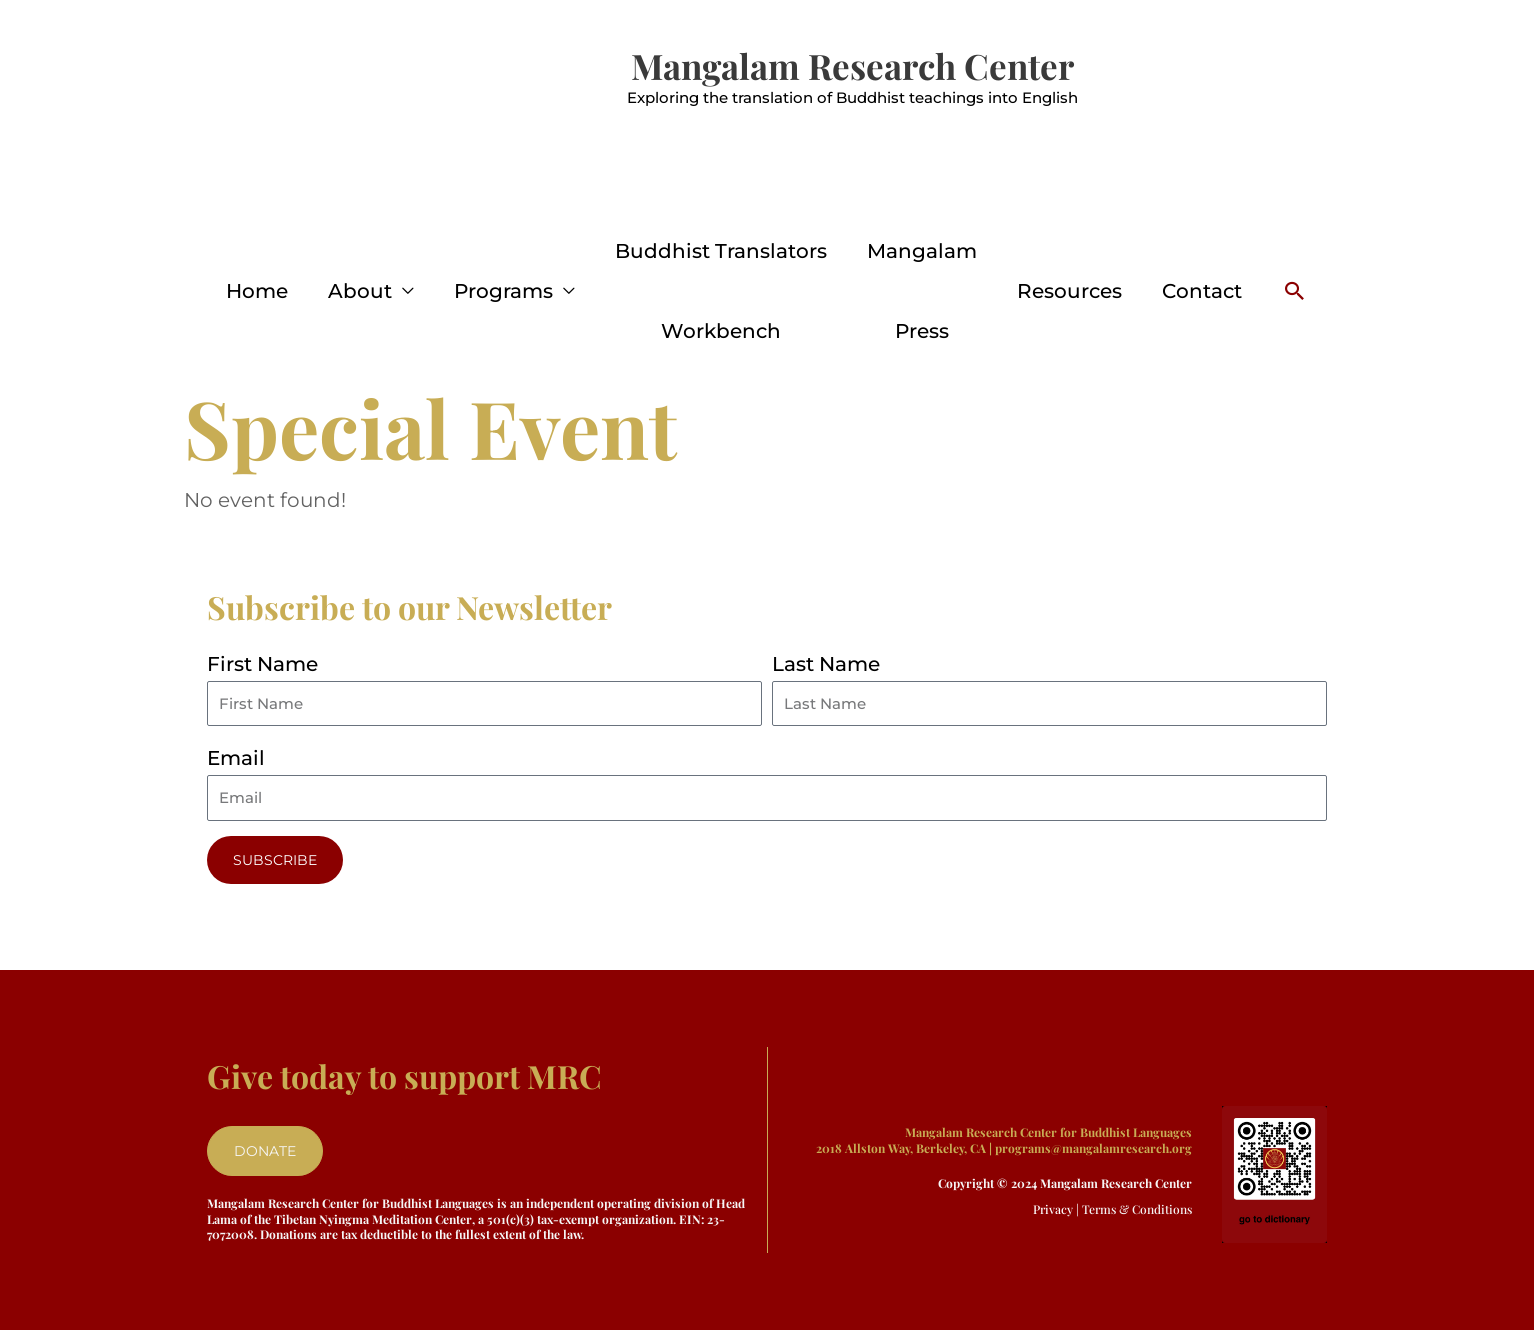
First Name (262, 664)
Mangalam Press (922, 291)
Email (236, 758)
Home (257, 291)
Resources (1069, 291)
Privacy (1053, 1209)
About (360, 291)
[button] (1295, 291)
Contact (1202, 291)
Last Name (826, 664)
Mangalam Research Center (852, 65)
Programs (503, 291)
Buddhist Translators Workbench (721, 291)
